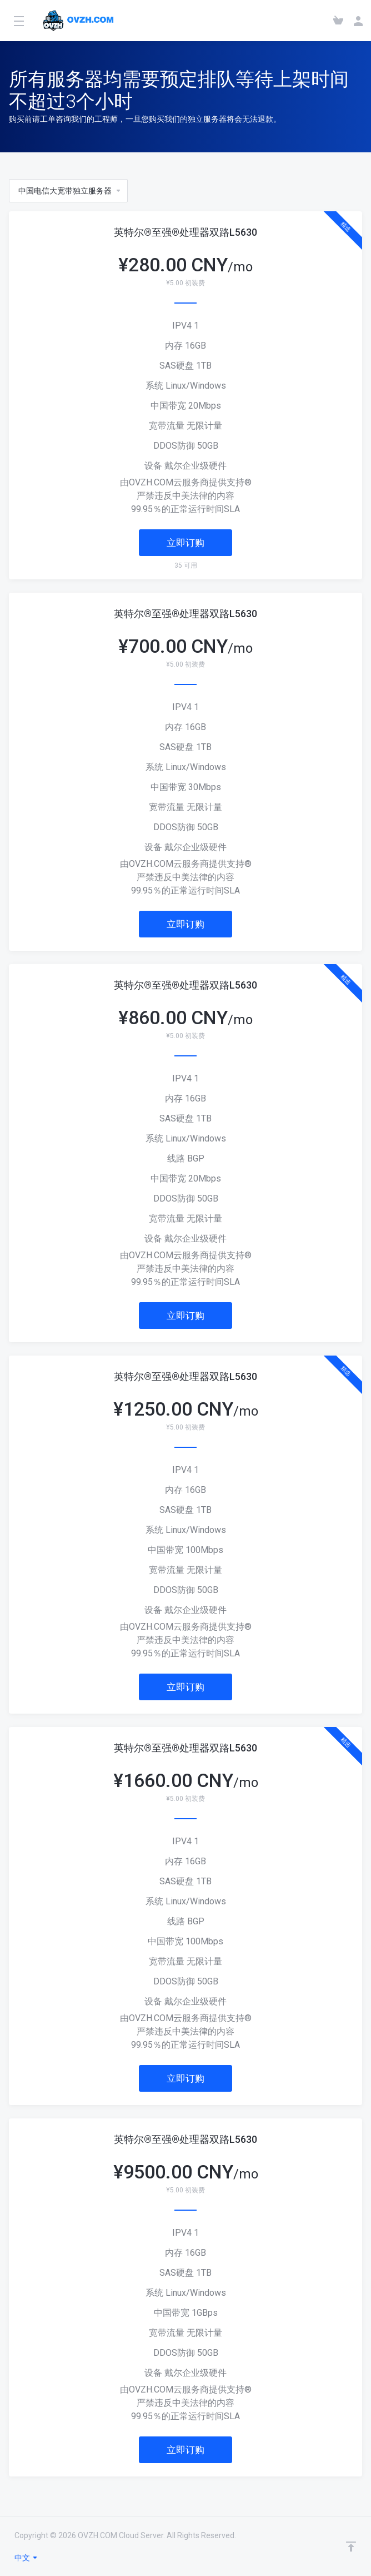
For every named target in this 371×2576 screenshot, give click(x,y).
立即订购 (185, 542)
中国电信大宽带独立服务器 (70, 190)
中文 (26, 2557)
